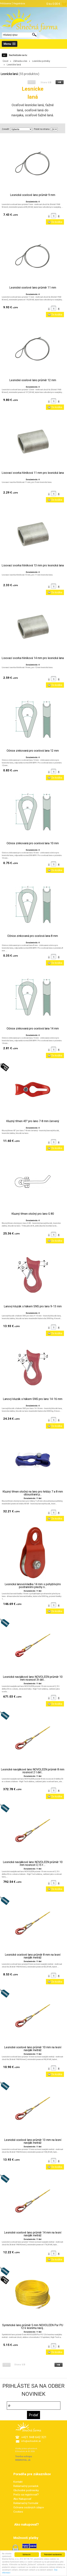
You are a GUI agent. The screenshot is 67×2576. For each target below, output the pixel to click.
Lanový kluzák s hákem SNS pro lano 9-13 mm (33, 1306)
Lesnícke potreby (41, 61)
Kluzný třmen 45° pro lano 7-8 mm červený (32, 1121)
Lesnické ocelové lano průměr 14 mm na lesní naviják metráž (32, 2234)
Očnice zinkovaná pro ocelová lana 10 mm (33, 843)
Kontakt (18, 2481)
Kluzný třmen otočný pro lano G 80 (32, 1213)
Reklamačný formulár (25, 2503)
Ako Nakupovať (22, 2498)
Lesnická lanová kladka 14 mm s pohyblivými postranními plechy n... (33, 1586)
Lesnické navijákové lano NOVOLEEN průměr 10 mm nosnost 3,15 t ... (33, 1863)
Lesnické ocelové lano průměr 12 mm (32, 380)
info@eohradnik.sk (31, 2441)
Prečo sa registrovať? (26, 2494)
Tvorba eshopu (23, 2456)
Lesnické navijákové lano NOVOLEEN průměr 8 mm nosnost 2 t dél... (32, 1771)
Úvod (5, 61)
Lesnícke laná (14, 64)
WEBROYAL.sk (22, 2460)
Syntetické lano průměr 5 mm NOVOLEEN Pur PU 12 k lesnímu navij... (32, 2326)
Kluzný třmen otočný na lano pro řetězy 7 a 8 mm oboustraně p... (33, 1493)
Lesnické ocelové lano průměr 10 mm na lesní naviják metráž (32, 2049)
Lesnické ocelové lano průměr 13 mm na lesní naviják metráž (32, 2141)
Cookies (18, 2511)
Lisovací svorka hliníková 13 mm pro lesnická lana (33, 565)
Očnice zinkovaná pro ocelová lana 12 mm (33, 750)
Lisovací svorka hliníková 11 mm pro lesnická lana (33, 472)
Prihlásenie (5, 3)
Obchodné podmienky (26, 2490)
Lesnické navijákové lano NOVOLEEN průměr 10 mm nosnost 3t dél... (33, 1678)
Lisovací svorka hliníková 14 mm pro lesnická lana (33, 658)
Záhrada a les (20, 61)
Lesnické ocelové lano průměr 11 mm (32, 287)
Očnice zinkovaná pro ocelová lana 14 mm (33, 1028)
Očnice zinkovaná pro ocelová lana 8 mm (32, 936)
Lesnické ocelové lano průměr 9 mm (32, 195)
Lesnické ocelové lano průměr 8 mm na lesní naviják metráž (32, 1956)
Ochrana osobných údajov (28, 2507)
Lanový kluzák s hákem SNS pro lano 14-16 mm (32, 1399)
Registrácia (19, 3)
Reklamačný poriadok (25, 2486)
